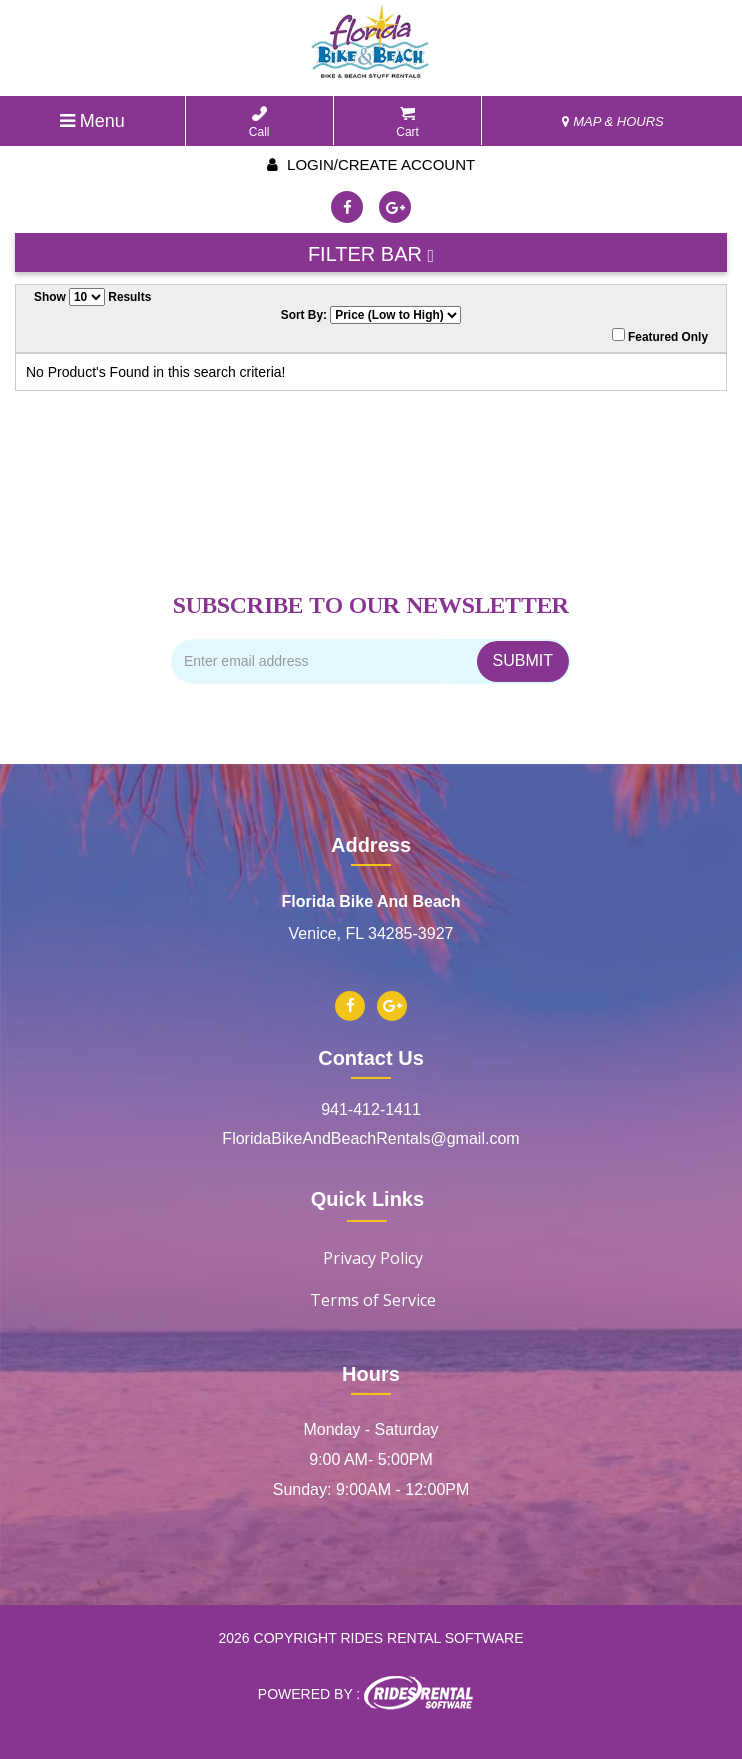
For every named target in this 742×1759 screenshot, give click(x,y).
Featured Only (660, 336)
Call (259, 122)
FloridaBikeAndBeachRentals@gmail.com (370, 1138)
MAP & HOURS (613, 121)
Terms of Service (373, 1300)
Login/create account (371, 164)
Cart (407, 122)
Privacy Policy (373, 1258)
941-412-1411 (371, 1109)
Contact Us (371, 1058)
